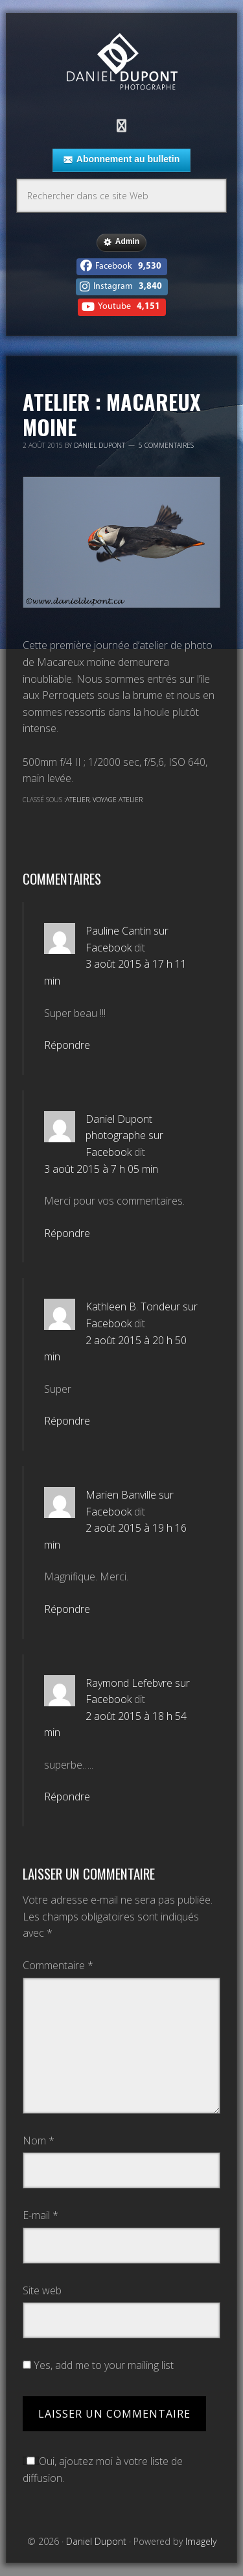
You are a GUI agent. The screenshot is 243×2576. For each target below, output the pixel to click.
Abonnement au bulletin (121, 160)
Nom (38, 2140)
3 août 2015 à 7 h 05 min (101, 1169)
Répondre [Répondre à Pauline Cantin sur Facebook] (67, 1045)
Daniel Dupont (122, 63)
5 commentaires (166, 445)
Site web (42, 2290)
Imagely (200, 2541)
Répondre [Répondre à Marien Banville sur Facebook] (67, 1609)
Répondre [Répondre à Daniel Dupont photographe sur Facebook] (67, 1233)
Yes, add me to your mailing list (98, 2365)
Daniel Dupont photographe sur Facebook (124, 1135)
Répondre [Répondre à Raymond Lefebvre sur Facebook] (67, 1796)
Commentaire (58, 1965)
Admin (121, 242)
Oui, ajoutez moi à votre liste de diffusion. (103, 2469)
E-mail (40, 2215)
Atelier (77, 799)
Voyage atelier (118, 799)
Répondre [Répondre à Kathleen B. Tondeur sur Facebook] (67, 1421)
